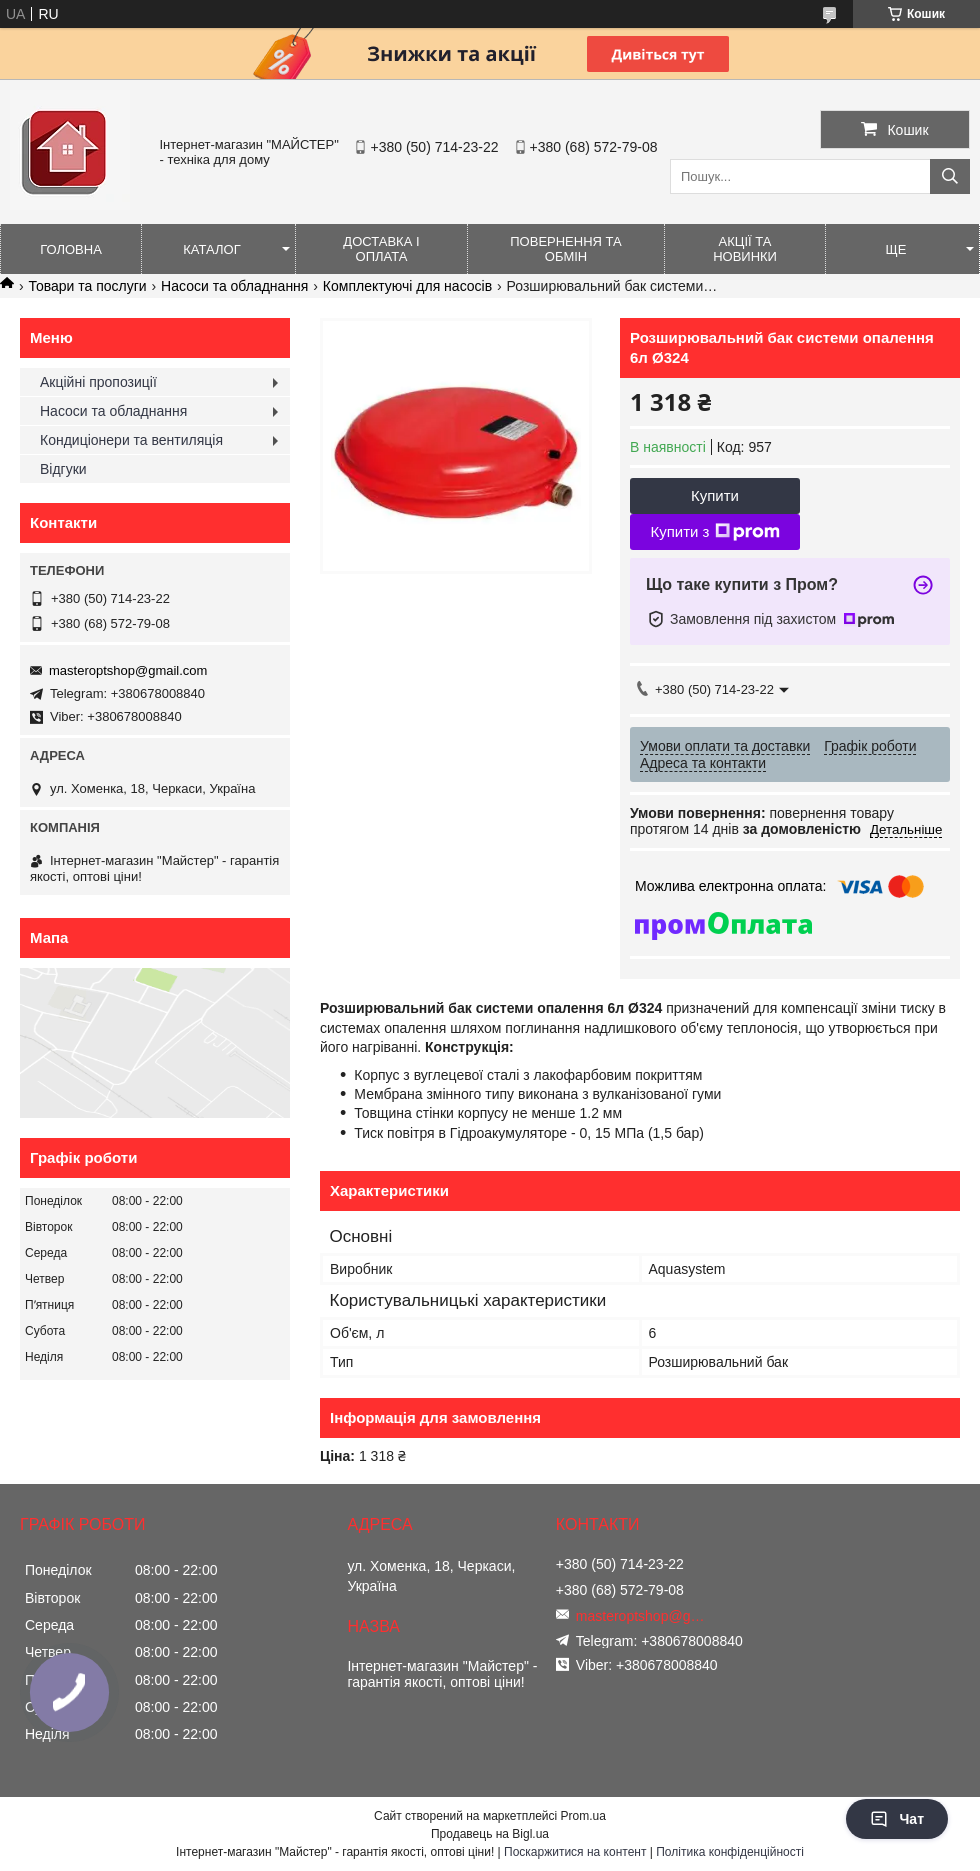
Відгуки (63, 469)
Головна (71, 249)
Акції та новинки (745, 249)
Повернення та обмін (565, 249)
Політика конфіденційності (730, 1852)
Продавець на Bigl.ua (490, 1834)
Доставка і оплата (381, 249)
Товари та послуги (87, 286)
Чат (897, 1819)
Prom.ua (583, 1816)
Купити (715, 495)
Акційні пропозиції (98, 382)
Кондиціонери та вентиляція (131, 440)
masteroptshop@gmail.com (128, 670)
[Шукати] (950, 176)
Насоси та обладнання (234, 286)
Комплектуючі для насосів (407, 286)
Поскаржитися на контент (575, 1852)
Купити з (714, 532)
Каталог (211, 249)
